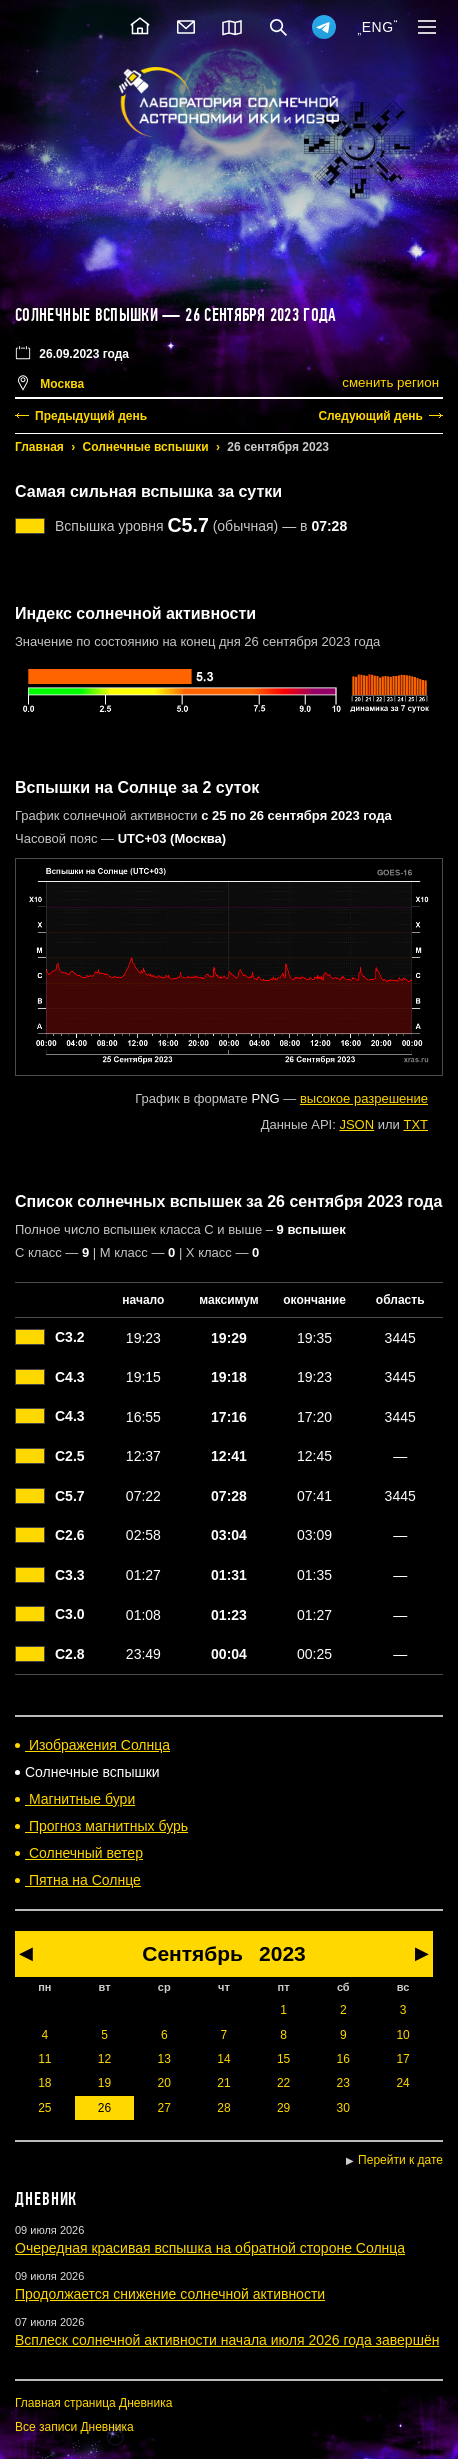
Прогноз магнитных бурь (106, 1826)
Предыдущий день (91, 416)
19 (104, 2083)
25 (44, 2108)
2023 (282, 1953)
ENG (378, 27)
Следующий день (370, 416)
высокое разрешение (364, 1098)
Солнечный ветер (84, 1853)
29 (283, 2108)
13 (164, 2059)
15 (283, 2059)
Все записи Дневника (74, 2427)
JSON (356, 1124)
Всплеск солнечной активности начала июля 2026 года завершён (227, 2340)
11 (44, 2059)
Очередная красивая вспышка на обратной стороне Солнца (210, 2248)
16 (343, 2059)
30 (343, 2108)
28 (223, 2108)
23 (343, 2083)
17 (402, 2059)
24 (402, 2083)
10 (402, 2035)
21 (223, 2083)
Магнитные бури (80, 1799)
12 (104, 2059)
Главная (39, 447)
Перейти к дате (400, 2160)
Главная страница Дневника (93, 2403)
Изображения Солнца (97, 1745)
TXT (415, 1124)
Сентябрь (192, 1953)
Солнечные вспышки (146, 447)
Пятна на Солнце (83, 1880)
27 (164, 2108)
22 (283, 2083)
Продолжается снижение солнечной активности (170, 2294)
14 (223, 2059)
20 (164, 2083)
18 (44, 2083)
